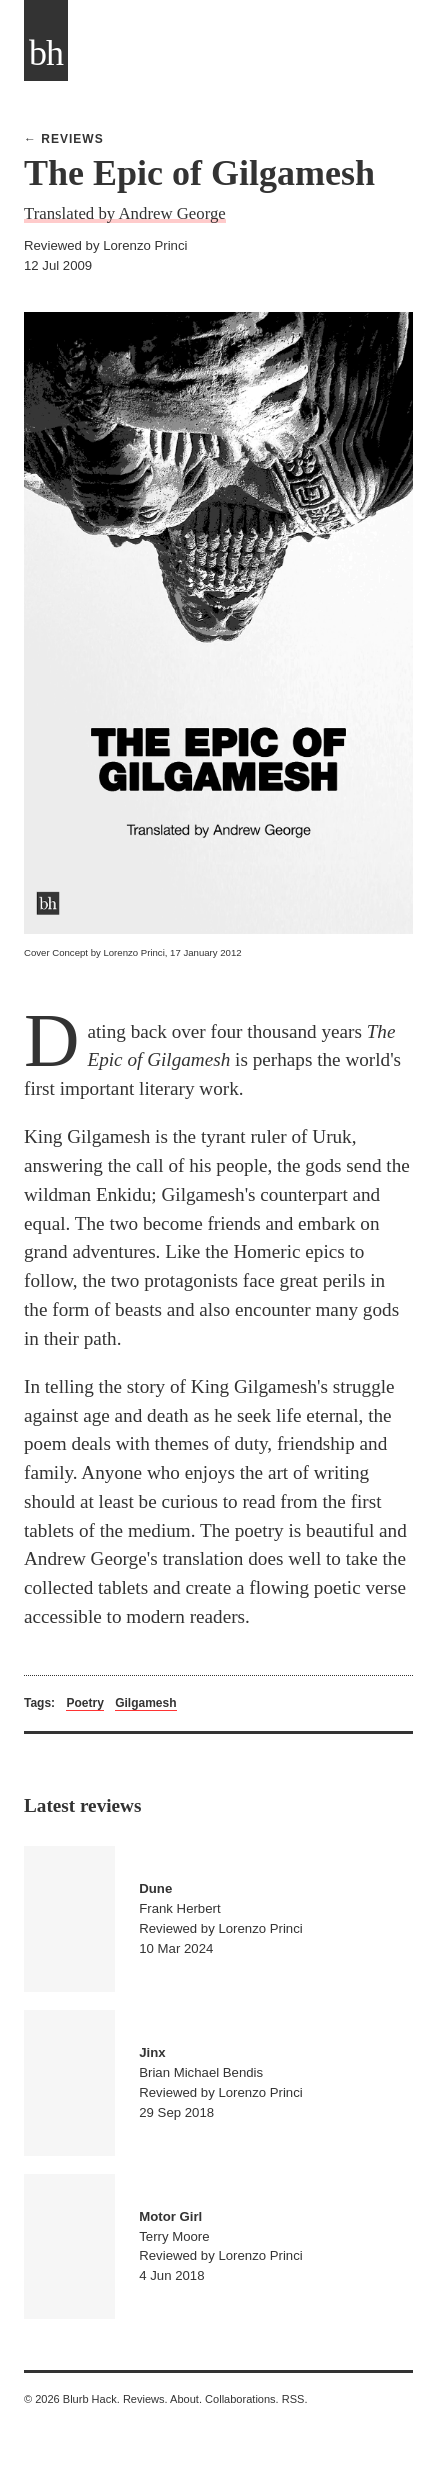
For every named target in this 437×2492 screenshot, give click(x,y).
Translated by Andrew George (125, 213)
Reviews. (145, 2399)
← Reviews (64, 139)
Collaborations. (242, 2399)
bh (46, 53)
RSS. (295, 2399)
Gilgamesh (145, 1703)
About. (186, 2399)
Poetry (84, 1703)
